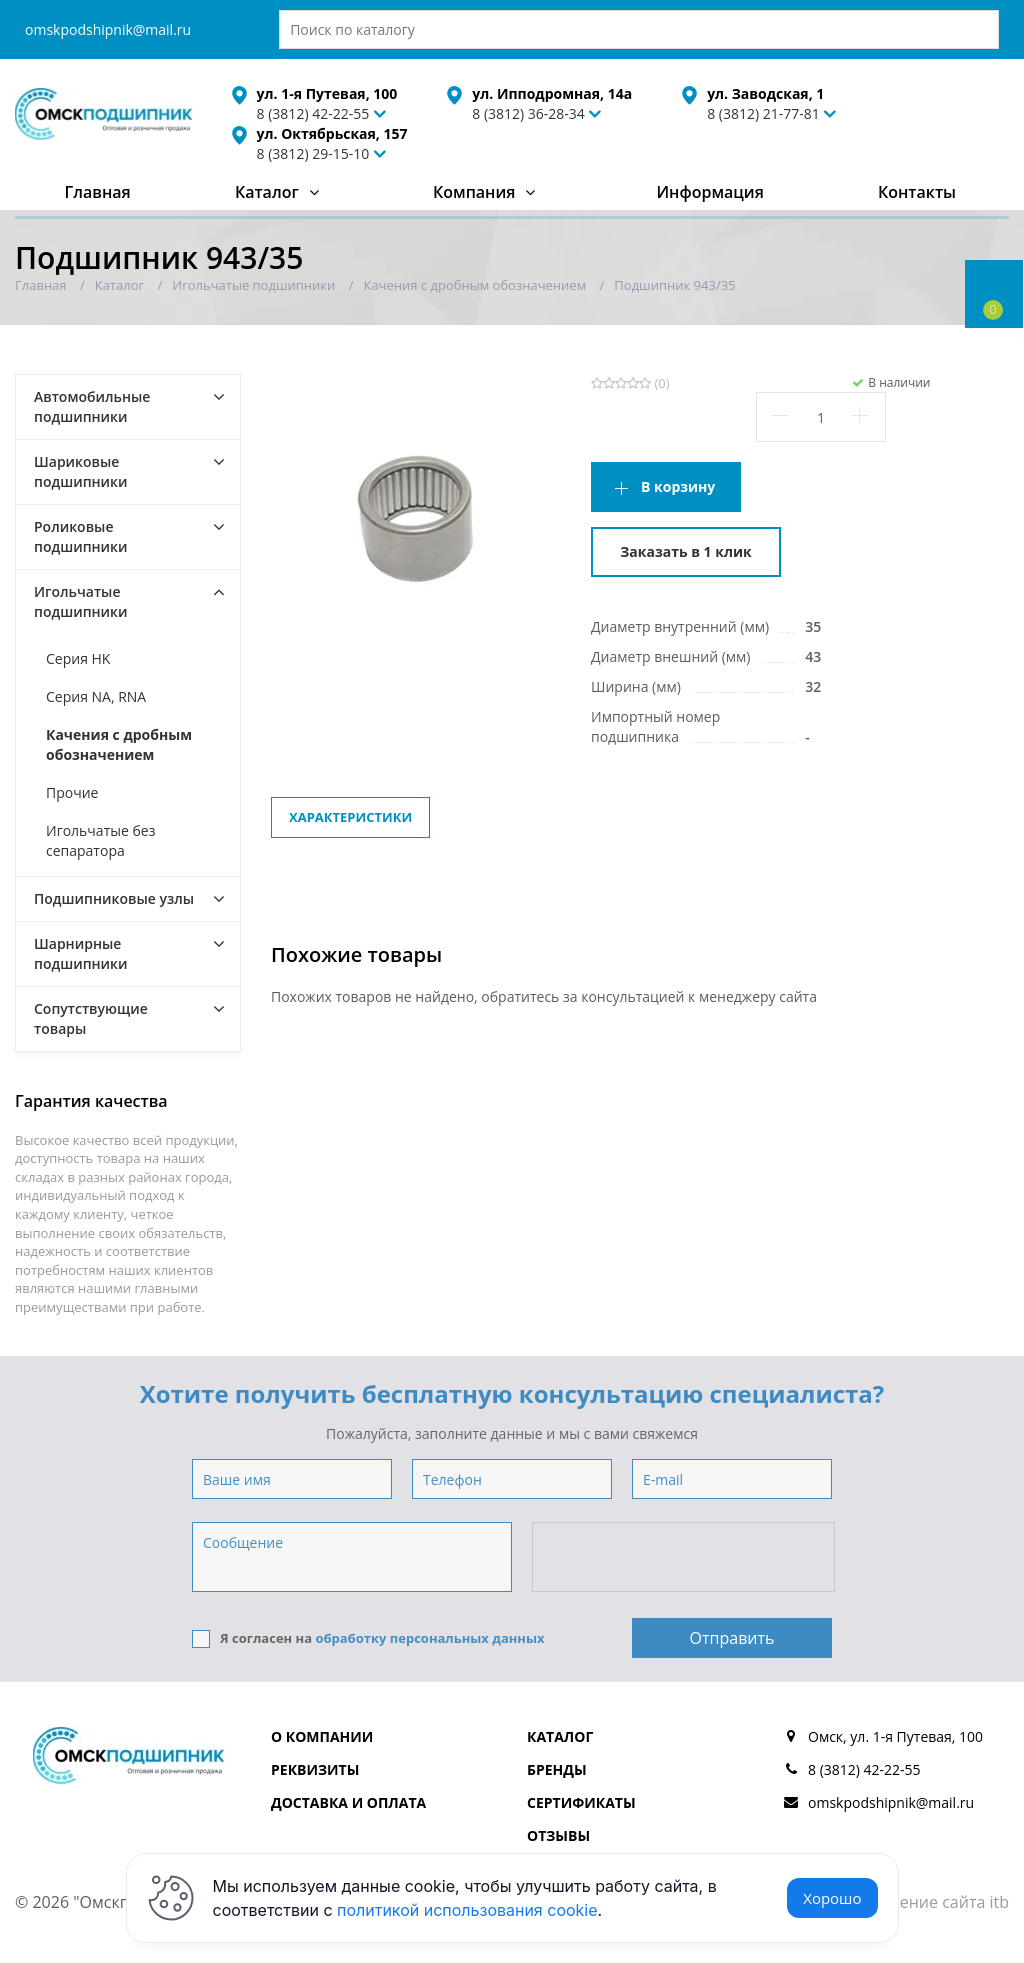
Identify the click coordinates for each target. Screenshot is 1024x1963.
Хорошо (832, 1898)
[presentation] (685, 1558)
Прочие (72, 792)
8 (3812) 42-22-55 (864, 1769)
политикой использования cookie (467, 1910)
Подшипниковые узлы (114, 898)
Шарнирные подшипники (81, 953)
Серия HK (78, 658)
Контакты (917, 192)
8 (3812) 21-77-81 (763, 113)
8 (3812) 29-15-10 (313, 153)
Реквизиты (315, 1769)
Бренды (557, 1769)
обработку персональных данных (429, 1638)
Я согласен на (368, 1638)
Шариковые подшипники (81, 471)
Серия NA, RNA (96, 696)
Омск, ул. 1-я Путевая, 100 (895, 1736)
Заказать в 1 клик (685, 551)
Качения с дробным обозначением (119, 744)
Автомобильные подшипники (92, 406)
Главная (98, 192)
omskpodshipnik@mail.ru (108, 29)
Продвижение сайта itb (918, 1902)
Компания (474, 192)
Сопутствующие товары (91, 1018)
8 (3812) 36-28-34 (528, 113)
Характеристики (350, 817)
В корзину (678, 486)
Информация (709, 192)
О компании (322, 1736)
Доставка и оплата (348, 1802)
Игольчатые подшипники (81, 601)
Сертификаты (581, 1802)
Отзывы (558, 1835)
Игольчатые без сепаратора (100, 840)
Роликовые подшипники (81, 536)
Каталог (267, 192)
